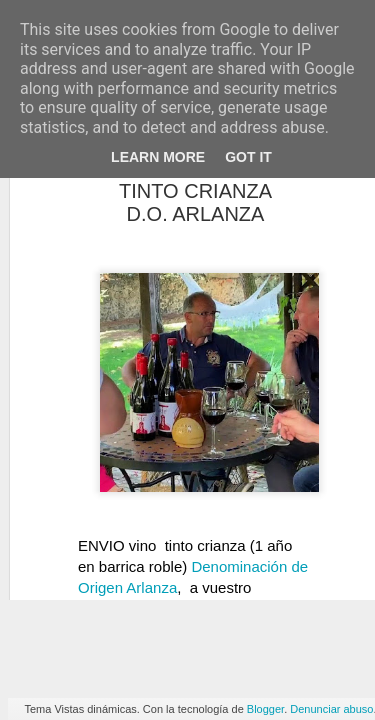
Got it (248, 157)
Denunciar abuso (331, 709)
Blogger (265, 709)
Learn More (158, 157)
